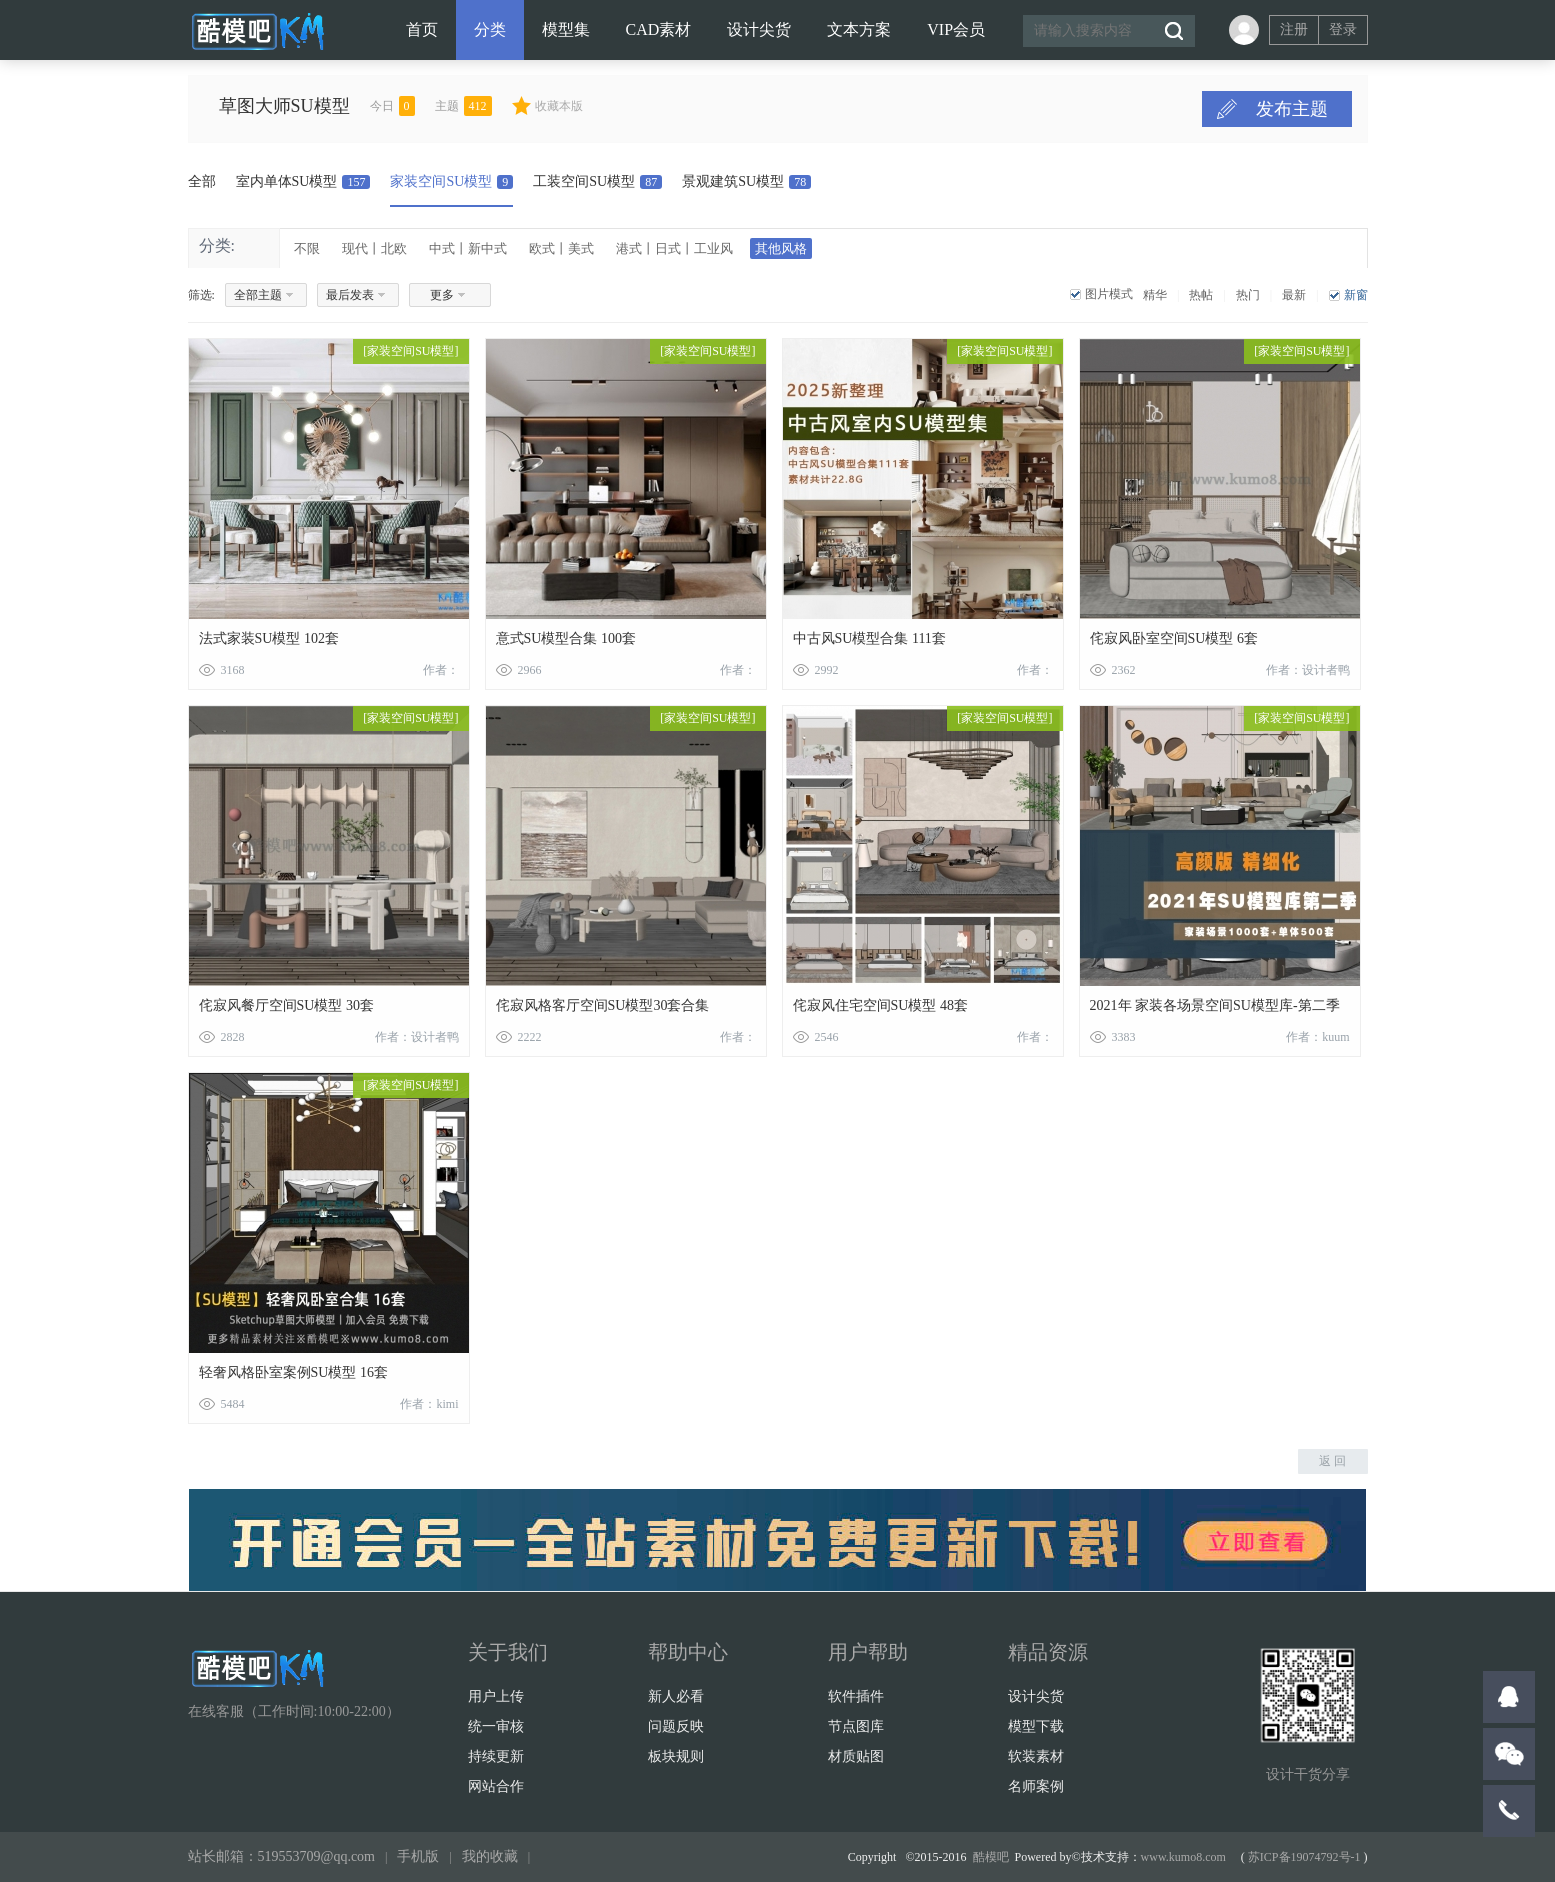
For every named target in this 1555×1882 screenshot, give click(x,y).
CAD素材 (659, 29)
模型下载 (1036, 1726)
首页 (422, 29)
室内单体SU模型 (303, 181)
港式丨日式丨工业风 (674, 248)
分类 (490, 29)
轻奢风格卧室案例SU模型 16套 (293, 1372)
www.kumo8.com (1183, 1857)
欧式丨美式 (561, 248)
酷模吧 (991, 1857)
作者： (441, 670)
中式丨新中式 (468, 248)
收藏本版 (599, 106)
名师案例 (1036, 1786)
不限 (307, 248)
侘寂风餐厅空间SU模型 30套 (286, 1005)
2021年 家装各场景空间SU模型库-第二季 (1215, 1005)
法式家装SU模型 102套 (269, 638)
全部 (202, 181)
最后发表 (350, 295)
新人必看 (676, 1696)
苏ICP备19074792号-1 (1304, 1857)
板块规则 (676, 1756)
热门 (1248, 295)
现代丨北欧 (374, 248)
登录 (1343, 29)
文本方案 (859, 29)
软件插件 (856, 1696)
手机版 (418, 1856)
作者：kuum (1317, 1037)
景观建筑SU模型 (746, 181)
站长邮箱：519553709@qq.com (282, 1856)
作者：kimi (429, 1404)
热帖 (1201, 295)
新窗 (1356, 295)
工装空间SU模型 (597, 181)
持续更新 (496, 1756)
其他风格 (781, 248)
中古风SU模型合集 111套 (869, 638)
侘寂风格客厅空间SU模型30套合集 (603, 1005)
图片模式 (1109, 294)
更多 (442, 295)
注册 (1294, 29)
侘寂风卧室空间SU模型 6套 (1174, 638)
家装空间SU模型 (451, 181)
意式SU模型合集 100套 (566, 638)
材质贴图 (856, 1756)
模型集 (566, 29)
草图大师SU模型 (324, 106)
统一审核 (496, 1726)
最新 (1294, 295)
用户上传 (496, 1696)
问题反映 (676, 1726)
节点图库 (856, 1726)
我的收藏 (490, 1856)
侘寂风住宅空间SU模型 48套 (880, 1005)
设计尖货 (759, 29)
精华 (1155, 295)
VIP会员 (956, 29)
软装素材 (1036, 1756)
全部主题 (258, 295)
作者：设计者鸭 (1308, 670)
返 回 (1332, 1461)
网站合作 (496, 1786)
